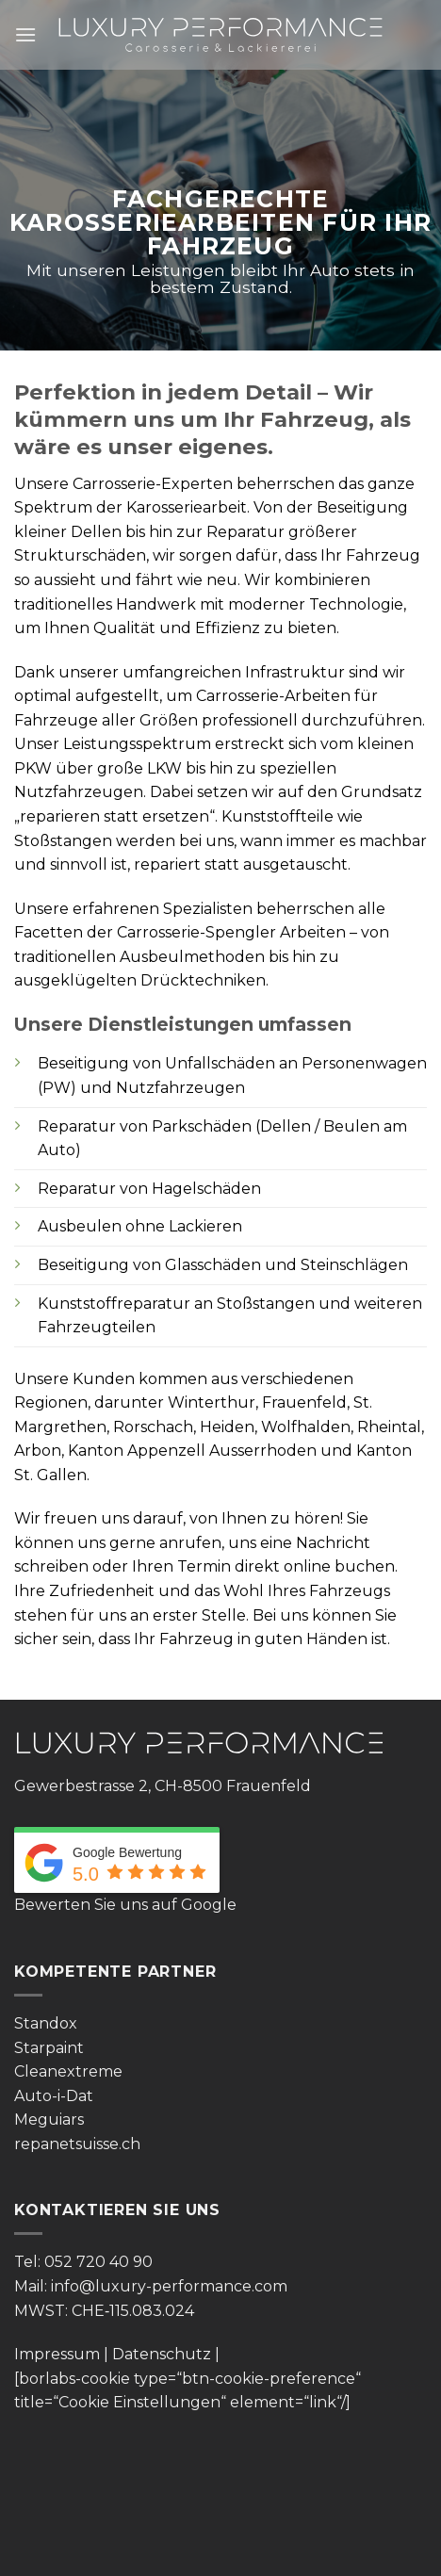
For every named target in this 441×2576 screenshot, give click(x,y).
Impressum (57, 2354)
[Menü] (25, 34)
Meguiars (49, 2119)
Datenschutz (161, 2354)
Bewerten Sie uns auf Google (125, 1905)
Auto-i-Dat (53, 2096)
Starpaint (49, 2048)
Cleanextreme (68, 2071)
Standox (45, 2023)
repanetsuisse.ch (77, 2144)
